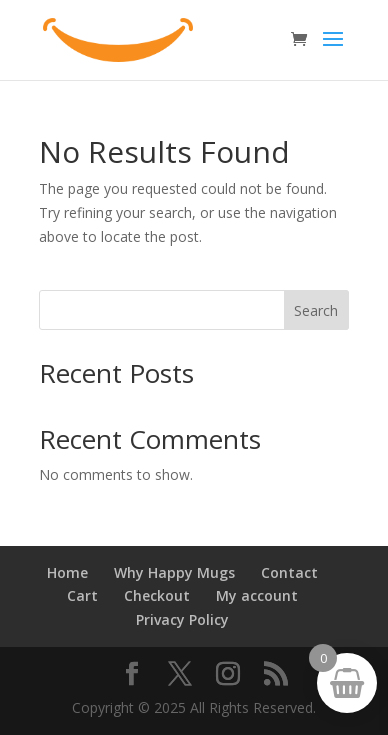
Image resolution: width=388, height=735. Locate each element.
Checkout (157, 595)
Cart (82, 595)
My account (257, 595)
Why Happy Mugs (174, 572)
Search (316, 310)
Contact (289, 572)
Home (67, 572)
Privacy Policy (182, 619)
